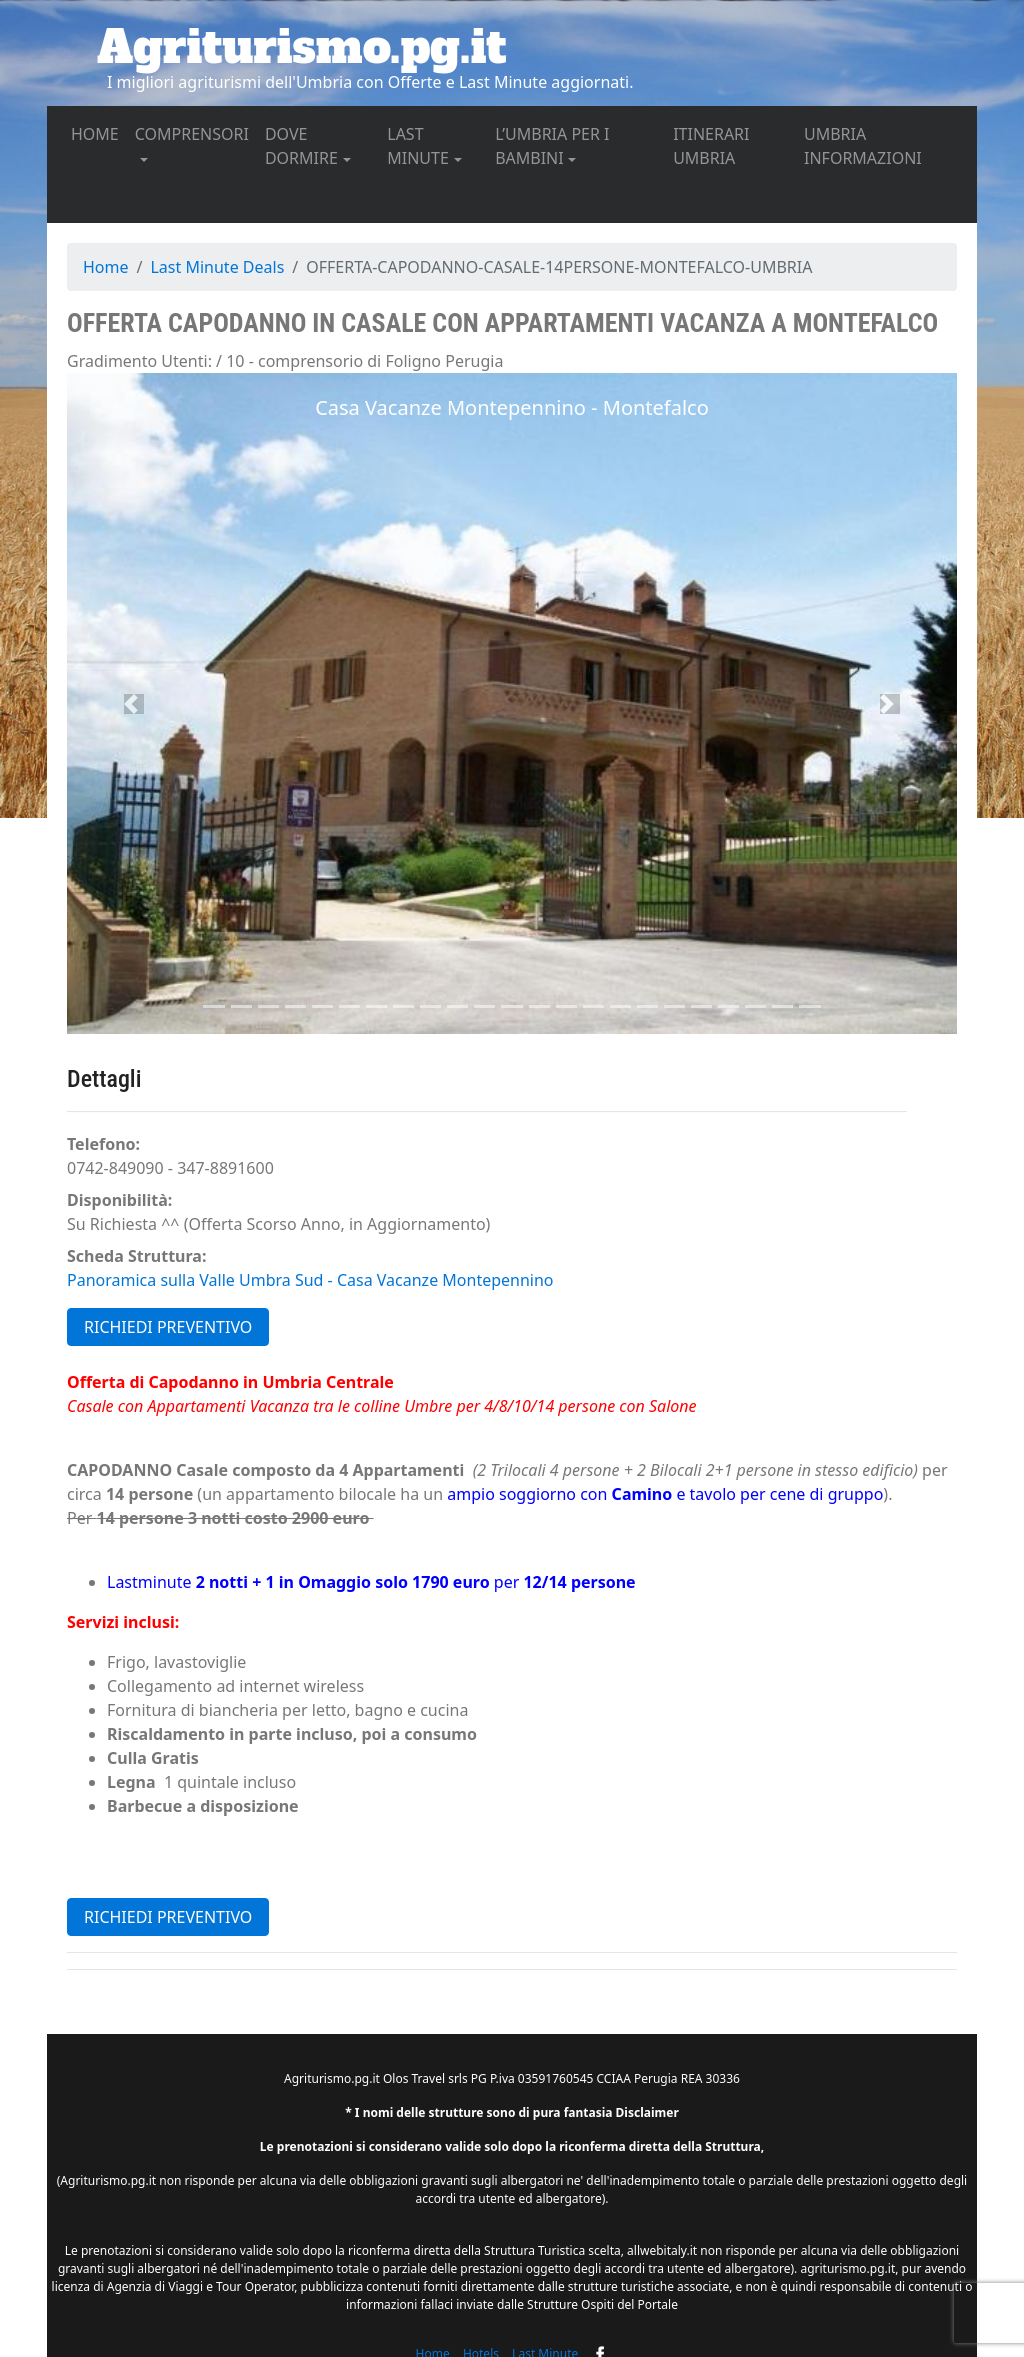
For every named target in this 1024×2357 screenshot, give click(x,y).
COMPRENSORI (192, 134)
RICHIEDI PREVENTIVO (168, 1327)
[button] (134, 703)
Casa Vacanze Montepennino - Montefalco (512, 407)
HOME (99, 133)
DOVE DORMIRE (301, 146)
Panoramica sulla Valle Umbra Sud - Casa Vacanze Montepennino (310, 1280)
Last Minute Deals (217, 267)
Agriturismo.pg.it (302, 47)
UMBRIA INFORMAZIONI (882, 146)
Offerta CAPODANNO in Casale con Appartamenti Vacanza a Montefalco (502, 323)
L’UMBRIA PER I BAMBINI (552, 146)
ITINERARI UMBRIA (734, 146)
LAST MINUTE (418, 146)
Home (106, 267)
